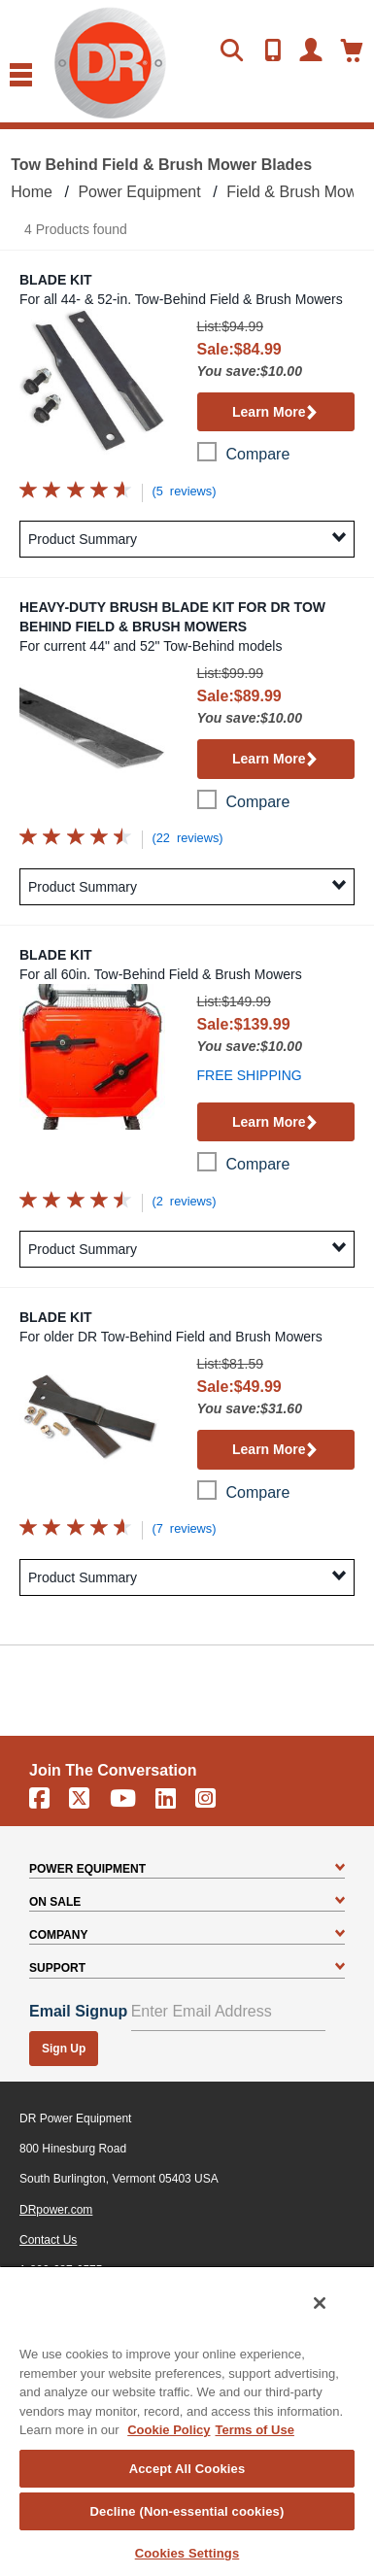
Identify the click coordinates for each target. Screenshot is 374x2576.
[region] (187, 2420)
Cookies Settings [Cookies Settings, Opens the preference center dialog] (187, 2553)
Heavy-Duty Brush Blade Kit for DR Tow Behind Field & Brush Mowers (172, 616)
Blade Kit (55, 280)
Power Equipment (139, 192)
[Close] (319, 2303)
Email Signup (78, 2011)
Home (31, 192)
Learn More (275, 413)
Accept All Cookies (187, 2468)
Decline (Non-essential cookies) (187, 2511)
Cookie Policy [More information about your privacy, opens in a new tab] (168, 2430)
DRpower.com (55, 2210)
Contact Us (48, 2240)
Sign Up (63, 2048)
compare (258, 454)
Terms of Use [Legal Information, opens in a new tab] (254, 2430)
